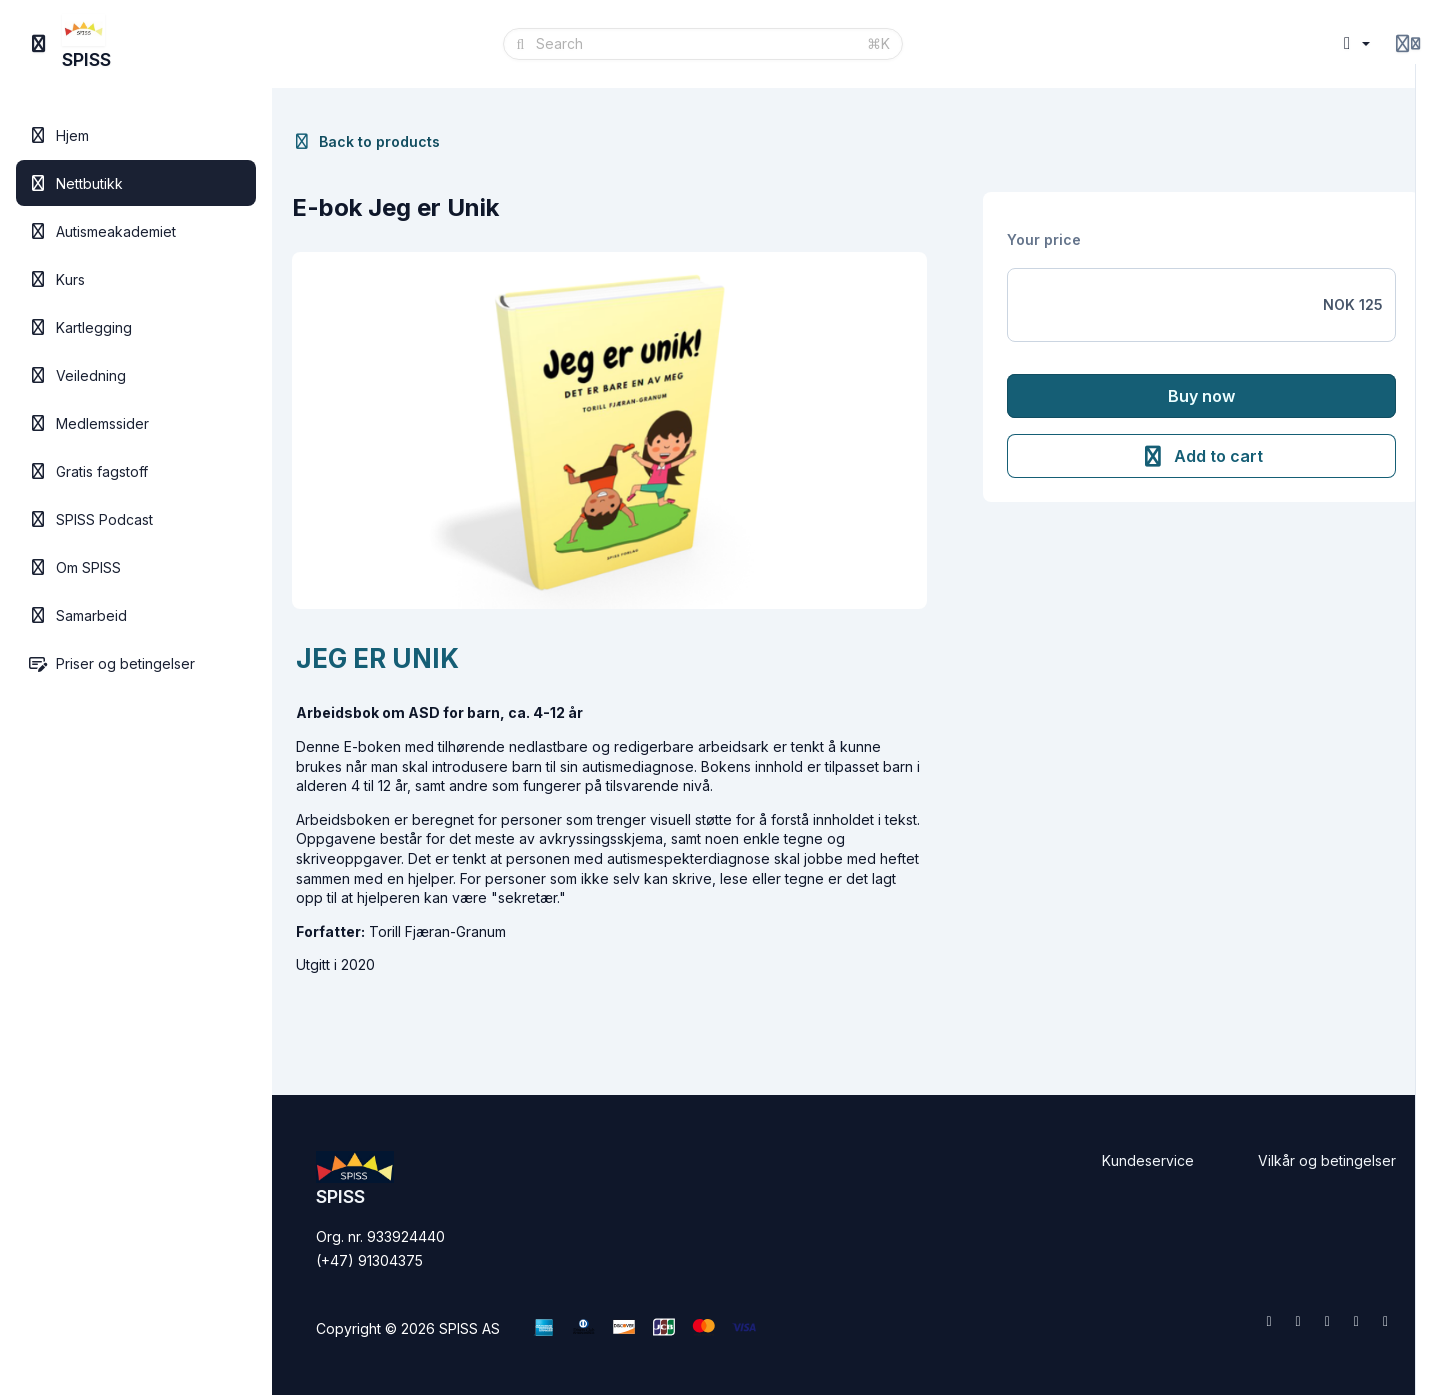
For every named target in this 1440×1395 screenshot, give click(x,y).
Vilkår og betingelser (1327, 1160)
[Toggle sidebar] (39, 44)
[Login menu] (1408, 44)
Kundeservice (1148, 1160)
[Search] (695, 44)
